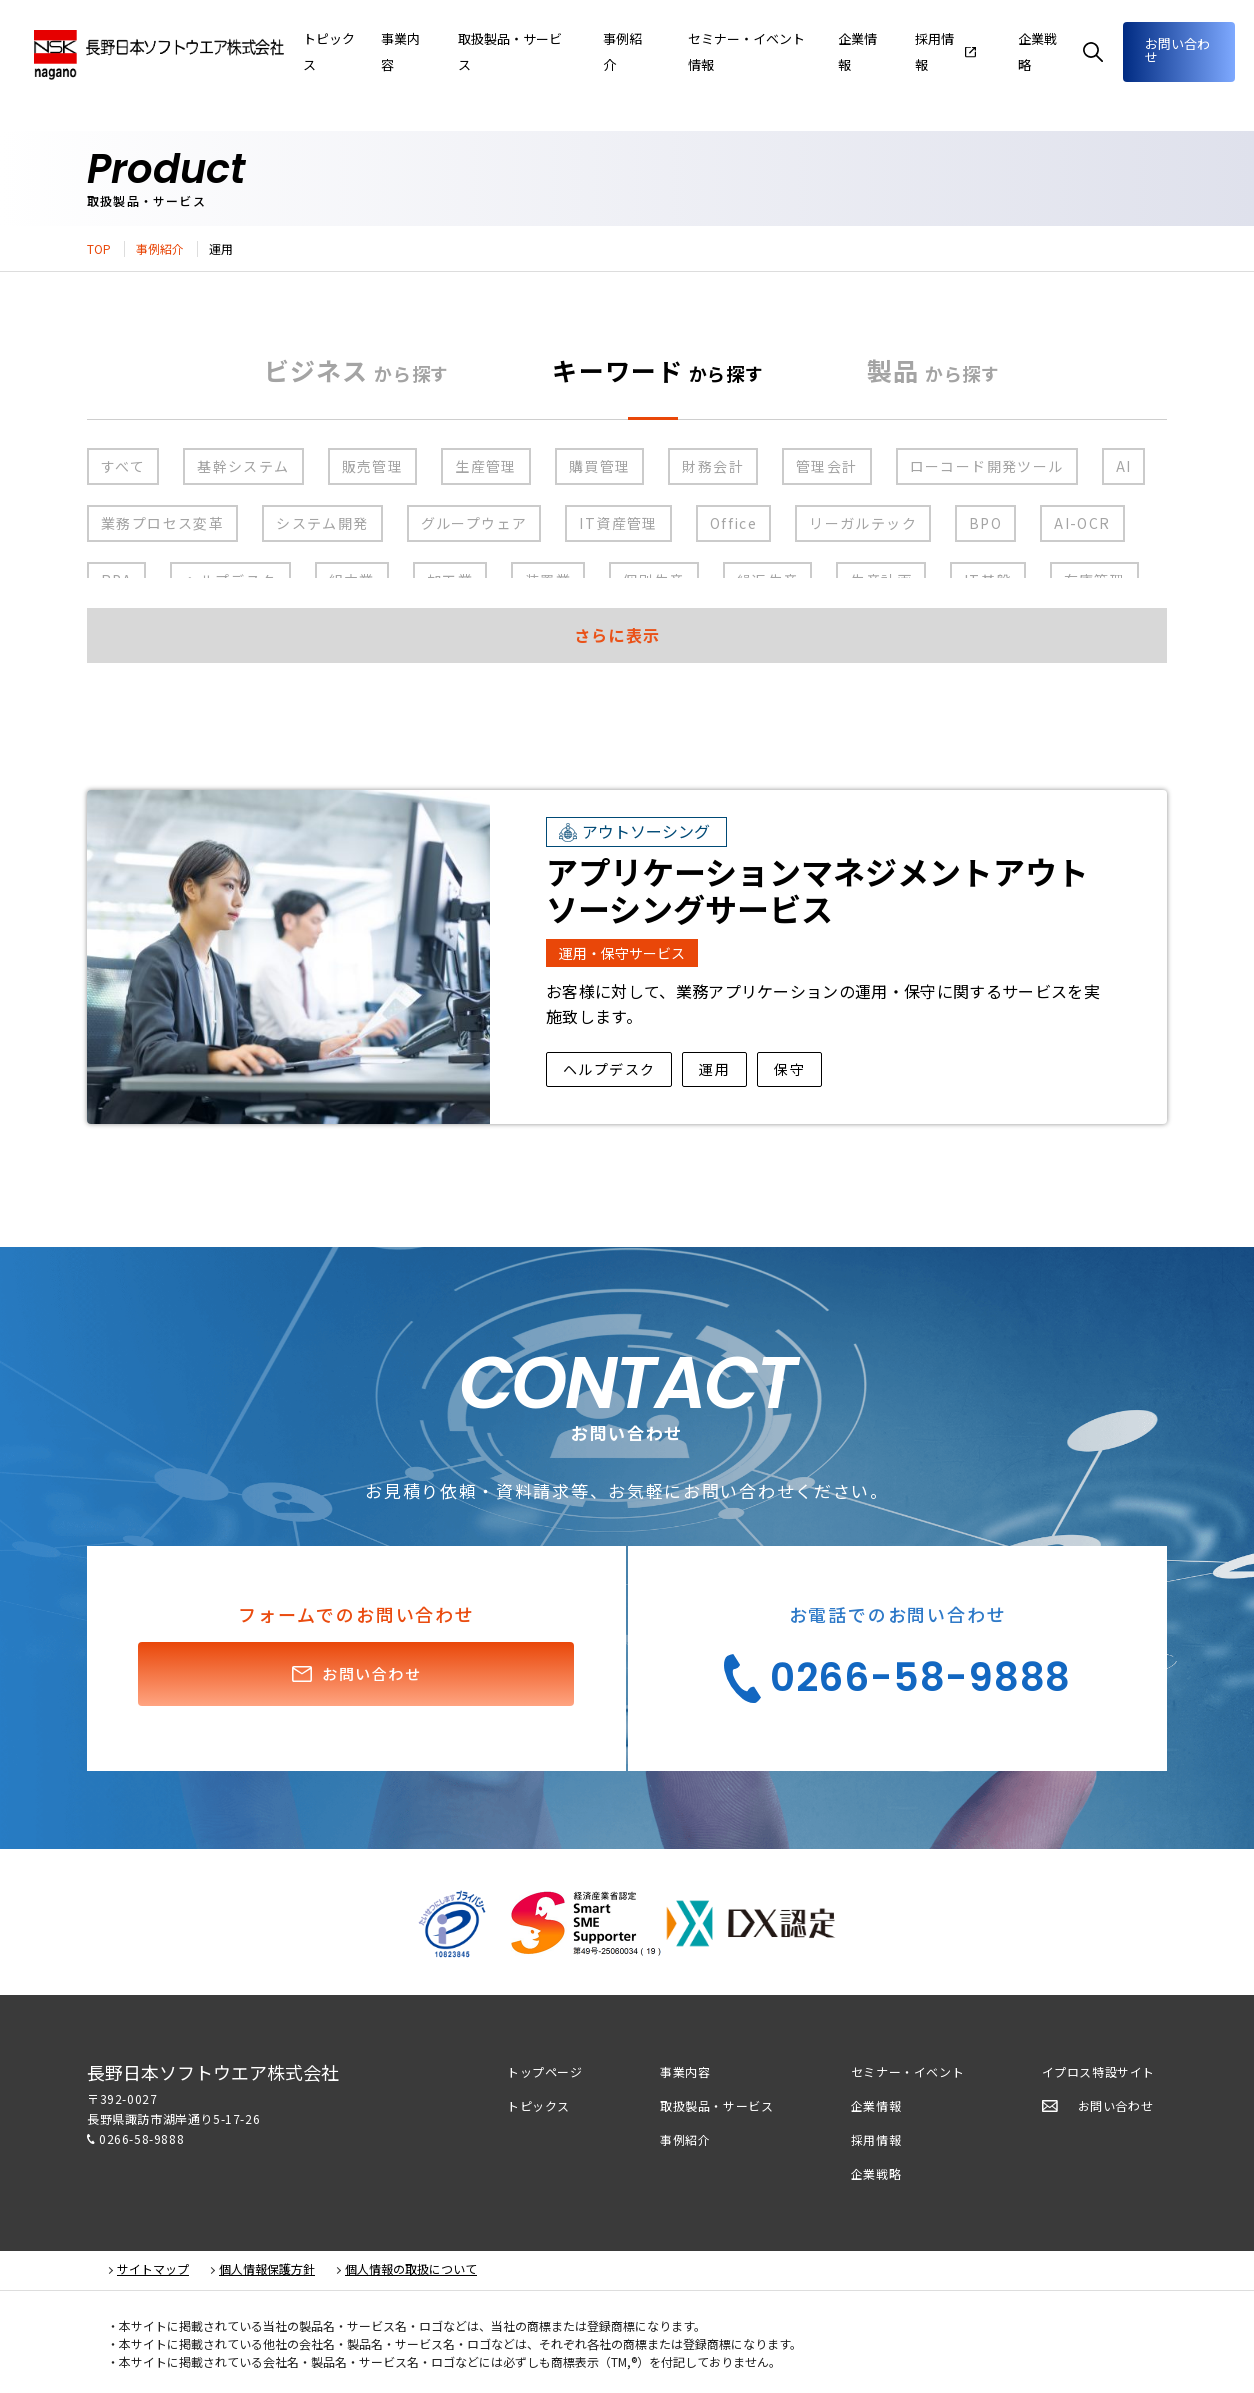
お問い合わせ (1175, 49)
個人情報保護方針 (267, 2269)
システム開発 (322, 523)
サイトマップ (153, 2269)
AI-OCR (1082, 523)
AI (1124, 466)
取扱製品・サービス (716, 2105)
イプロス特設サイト (1098, 2071)
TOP (99, 249)
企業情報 (885, 51)
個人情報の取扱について (411, 2269)
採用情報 (876, 2139)
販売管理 (373, 466)
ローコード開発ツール (987, 466)
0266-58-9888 (141, 2138)
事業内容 (481, 51)
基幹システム (243, 466)
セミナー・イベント (907, 2071)
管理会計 (827, 466)
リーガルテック (863, 523)
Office (733, 523)
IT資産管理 (618, 523)
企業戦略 (876, 2173)
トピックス (538, 2105)
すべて (123, 466)
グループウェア (474, 523)
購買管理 (600, 466)
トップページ (545, 2071)
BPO (985, 523)
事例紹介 (160, 249)
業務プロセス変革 (162, 523)
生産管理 (486, 466)
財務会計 (713, 466)
